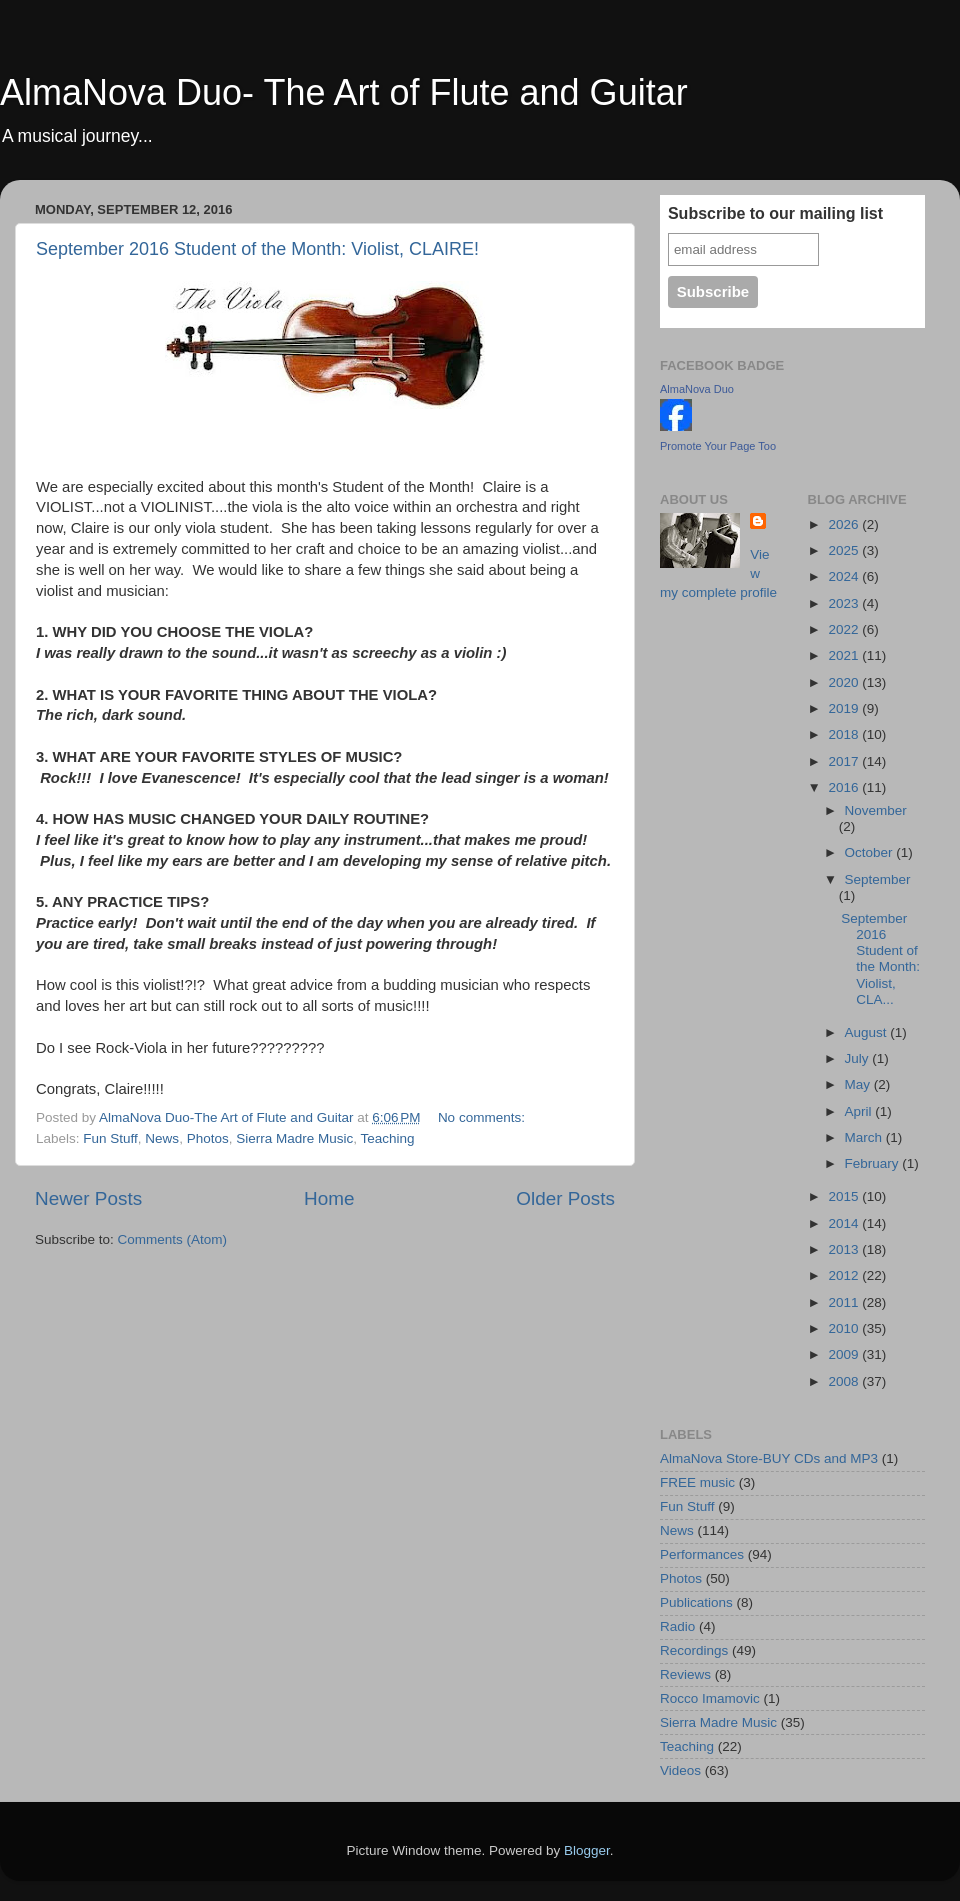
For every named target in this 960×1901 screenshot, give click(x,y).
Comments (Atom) (173, 1239)
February (874, 1163)
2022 (845, 629)
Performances (702, 1554)
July (859, 1058)
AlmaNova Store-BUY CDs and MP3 (769, 1458)
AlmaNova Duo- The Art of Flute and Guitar (344, 92)
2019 (845, 708)
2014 (845, 1223)
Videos (680, 1770)
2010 (845, 1328)
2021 (845, 655)
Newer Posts (88, 1198)
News (162, 1138)
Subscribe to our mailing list (775, 213)
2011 (845, 1302)
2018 (845, 734)
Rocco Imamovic (710, 1698)
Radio (677, 1626)
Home (329, 1198)
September (878, 879)
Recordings (694, 1650)
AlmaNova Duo (697, 389)
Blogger (587, 1850)
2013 (845, 1249)
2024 (845, 576)
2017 (845, 761)
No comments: (483, 1117)
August (868, 1032)
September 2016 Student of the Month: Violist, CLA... (880, 959)
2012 (845, 1275)
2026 (845, 524)
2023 (845, 603)
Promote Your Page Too (718, 446)
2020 (845, 682)
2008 (845, 1381)
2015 (845, 1196)
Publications (696, 1602)
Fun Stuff (110, 1138)
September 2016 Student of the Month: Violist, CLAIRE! (257, 249)
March (865, 1137)
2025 (845, 550)
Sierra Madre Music (294, 1138)
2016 (845, 787)
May (859, 1084)
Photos (208, 1138)
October (871, 852)
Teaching (387, 1138)
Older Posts (565, 1198)
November (876, 810)
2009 (845, 1354)
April (860, 1111)
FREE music (697, 1482)
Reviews (685, 1674)
